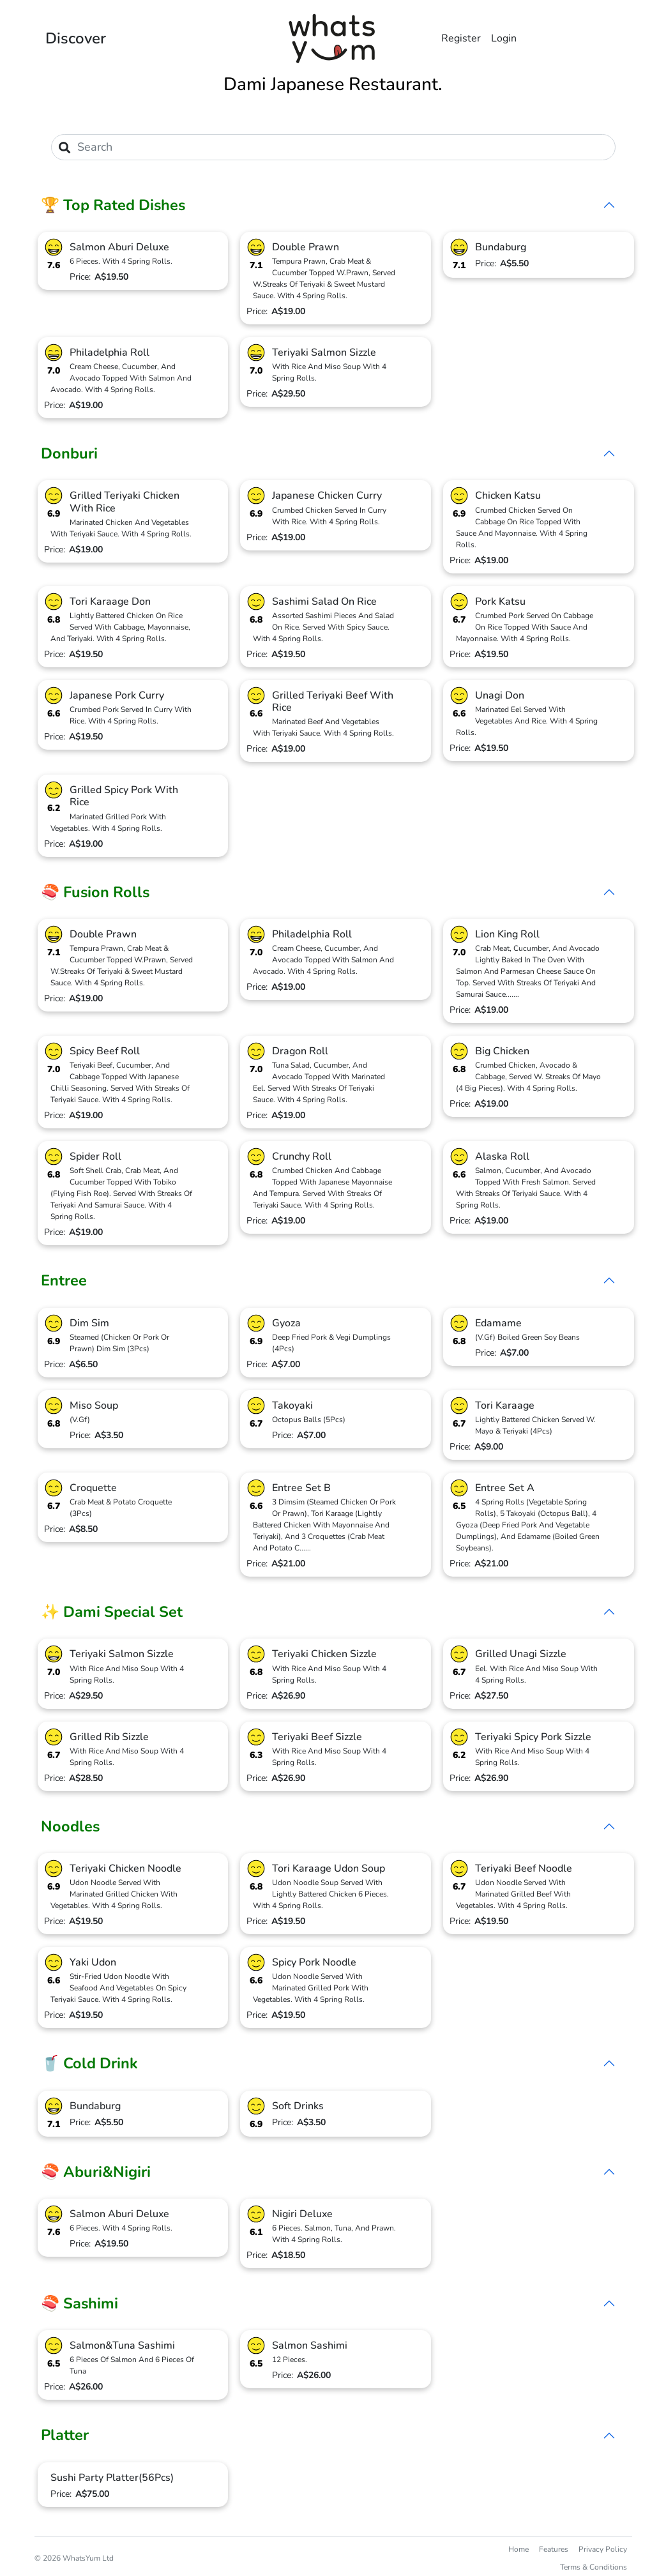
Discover (75, 38)
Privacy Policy (603, 2549)
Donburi (69, 453)
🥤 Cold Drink (89, 2063)
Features (553, 2549)
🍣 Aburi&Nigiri (96, 2172)
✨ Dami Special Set (112, 1612)
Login (504, 38)
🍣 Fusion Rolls (95, 892)
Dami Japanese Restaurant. (333, 84)
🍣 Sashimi (79, 2303)
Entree (64, 1280)
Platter (65, 2435)
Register (461, 38)
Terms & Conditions (593, 2567)
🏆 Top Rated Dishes (113, 205)
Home (518, 2549)
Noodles (70, 1826)
